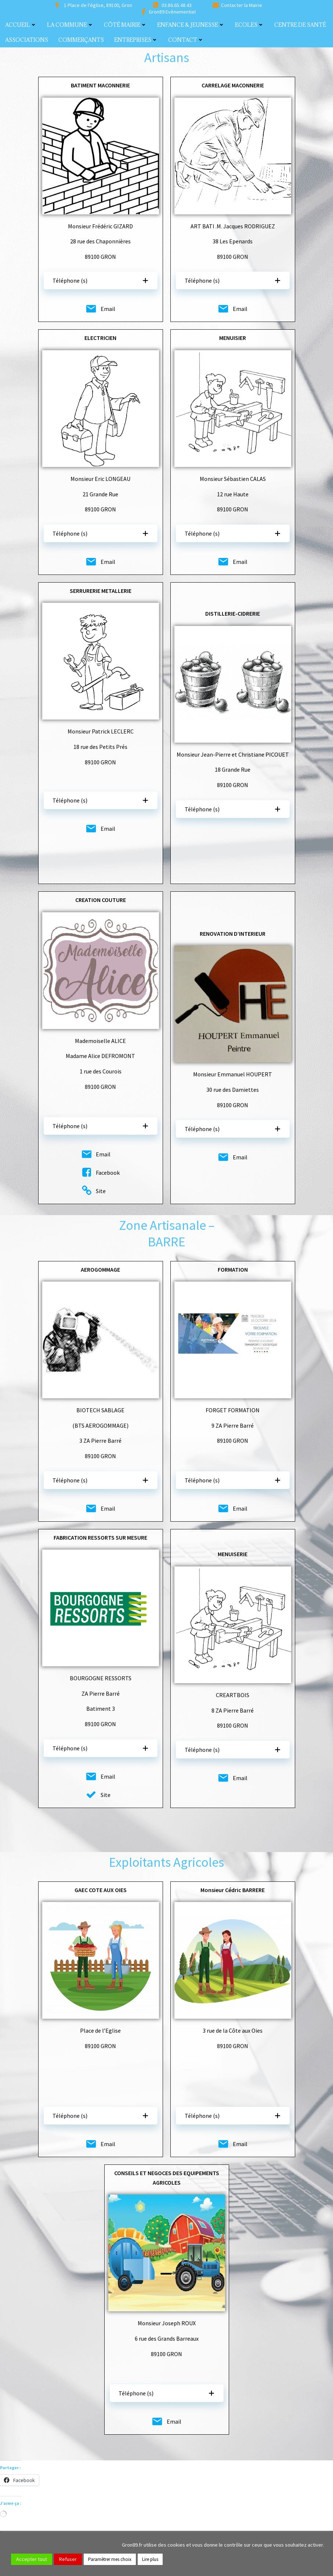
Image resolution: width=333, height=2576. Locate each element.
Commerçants (81, 39)
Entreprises (136, 39)
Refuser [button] (68, 2559)
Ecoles (249, 24)
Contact (186, 39)
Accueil (21, 24)
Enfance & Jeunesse (191, 24)
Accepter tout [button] (31, 2559)
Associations (26, 39)
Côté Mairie (125, 24)
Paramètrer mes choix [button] (109, 2559)
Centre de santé (300, 24)
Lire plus (150, 2559)
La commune (70, 24)
